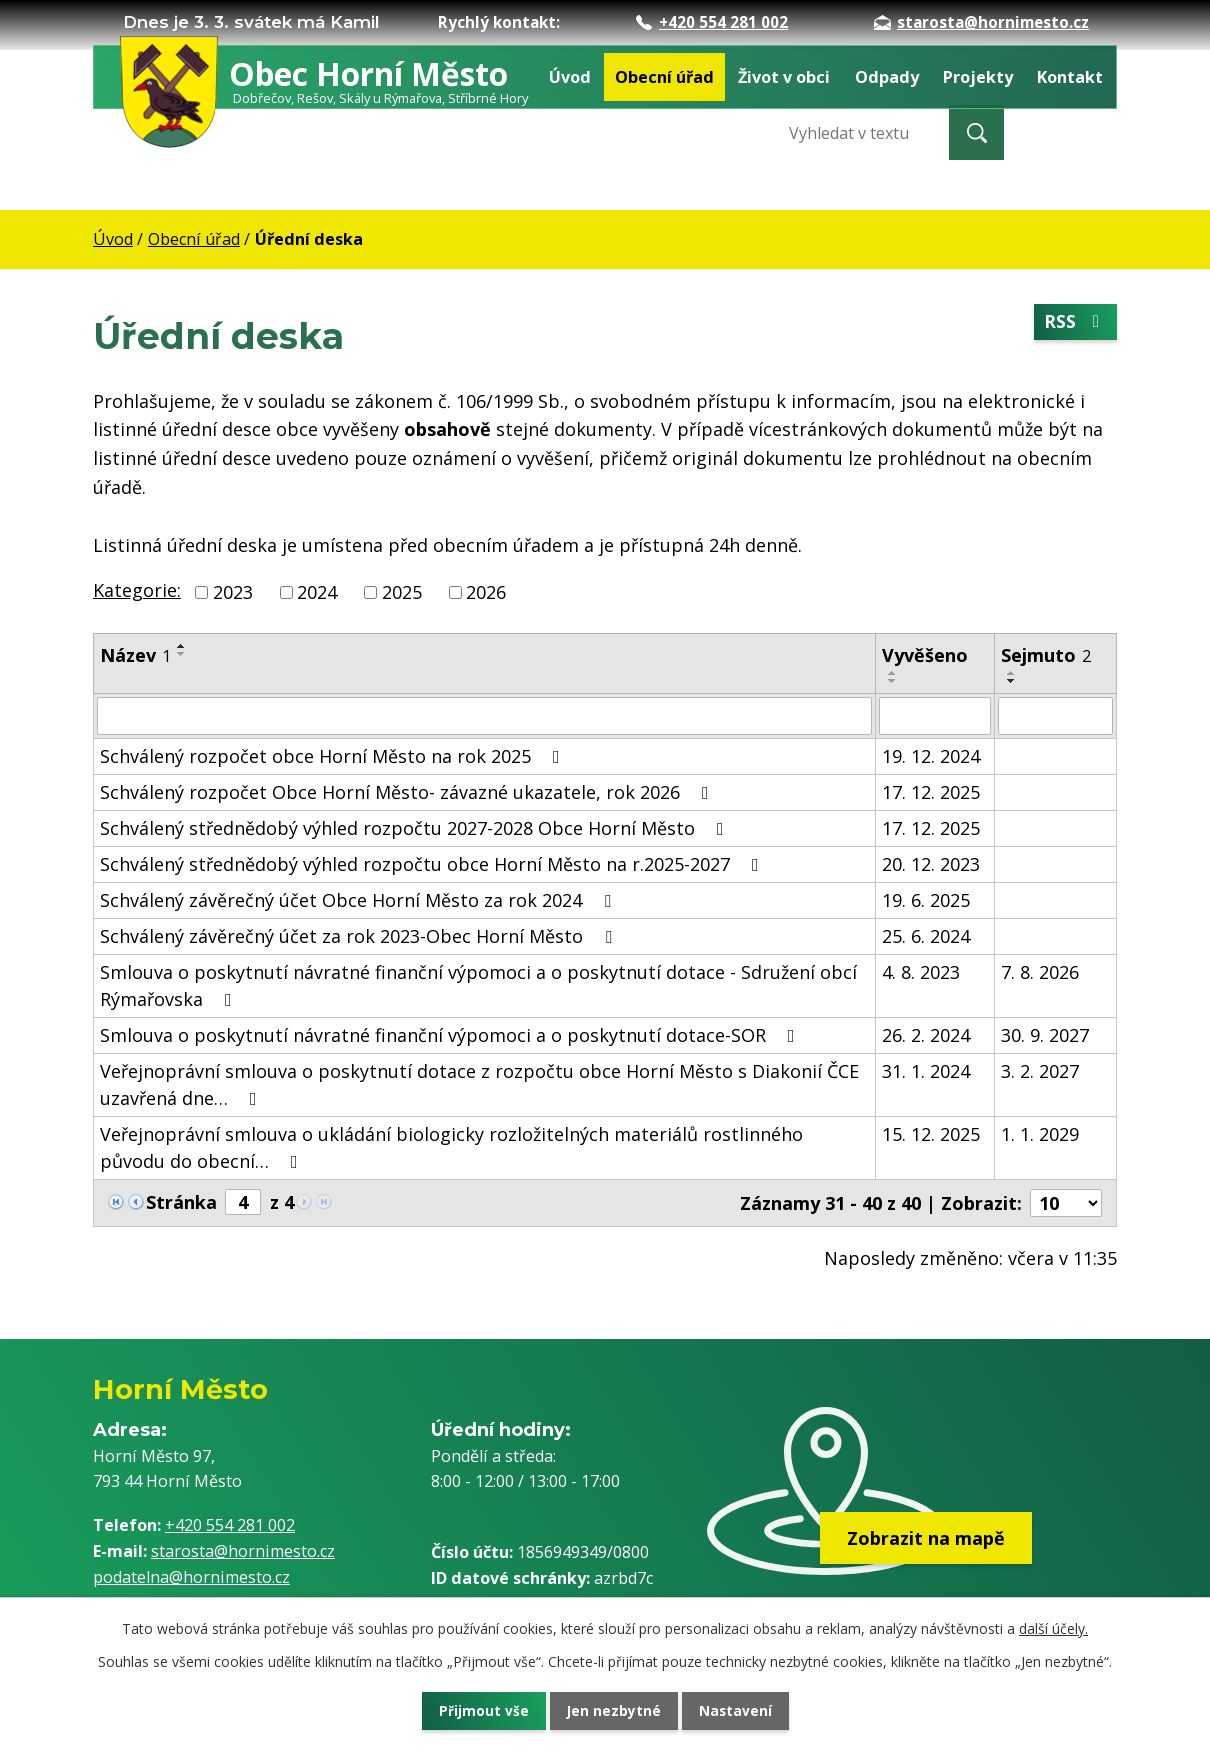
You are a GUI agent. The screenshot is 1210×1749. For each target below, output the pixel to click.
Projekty (978, 77)
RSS (1075, 323)
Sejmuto (1046, 655)
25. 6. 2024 (926, 936)
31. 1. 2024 (926, 1071)
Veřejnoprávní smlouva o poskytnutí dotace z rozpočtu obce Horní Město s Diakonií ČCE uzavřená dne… (479, 1084)
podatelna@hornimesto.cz (191, 1577)
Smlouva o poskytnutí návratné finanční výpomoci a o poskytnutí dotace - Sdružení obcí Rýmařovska (478, 985)
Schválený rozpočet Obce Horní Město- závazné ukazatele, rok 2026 (408, 792)
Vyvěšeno (925, 655)
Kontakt (1070, 77)
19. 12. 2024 (931, 756)
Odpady (887, 77)
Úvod (570, 77)
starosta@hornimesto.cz (981, 22)
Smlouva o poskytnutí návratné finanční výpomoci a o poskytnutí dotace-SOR (451, 1035)
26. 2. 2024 (926, 1035)
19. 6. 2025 (926, 900)
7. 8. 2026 (1040, 972)
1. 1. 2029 (1040, 1134)
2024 (317, 592)
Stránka (181, 1202)
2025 (402, 592)
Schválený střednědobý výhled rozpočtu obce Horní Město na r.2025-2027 (433, 864)
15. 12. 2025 (931, 1134)
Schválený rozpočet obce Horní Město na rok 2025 (334, 756)
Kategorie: (137, 590)
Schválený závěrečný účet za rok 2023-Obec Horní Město (360, 936)
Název (135, 655)
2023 (233, 592)
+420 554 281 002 (712, 22)
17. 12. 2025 (931, 792)
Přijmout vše (475, 1709)
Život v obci (784, 77)
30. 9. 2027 (1045, 1035)
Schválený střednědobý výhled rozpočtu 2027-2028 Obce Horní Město (416, 828)
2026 (486, 592)
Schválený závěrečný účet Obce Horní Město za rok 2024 (359, 900)
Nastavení (744, 1709)
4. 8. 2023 (921, 972)
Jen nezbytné (613, 1709)
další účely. (1053, 1626)
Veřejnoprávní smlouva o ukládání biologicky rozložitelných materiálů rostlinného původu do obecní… (451, 1147)
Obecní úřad (664, 77)
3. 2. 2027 (1040, 1071)
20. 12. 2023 (931, 864)
